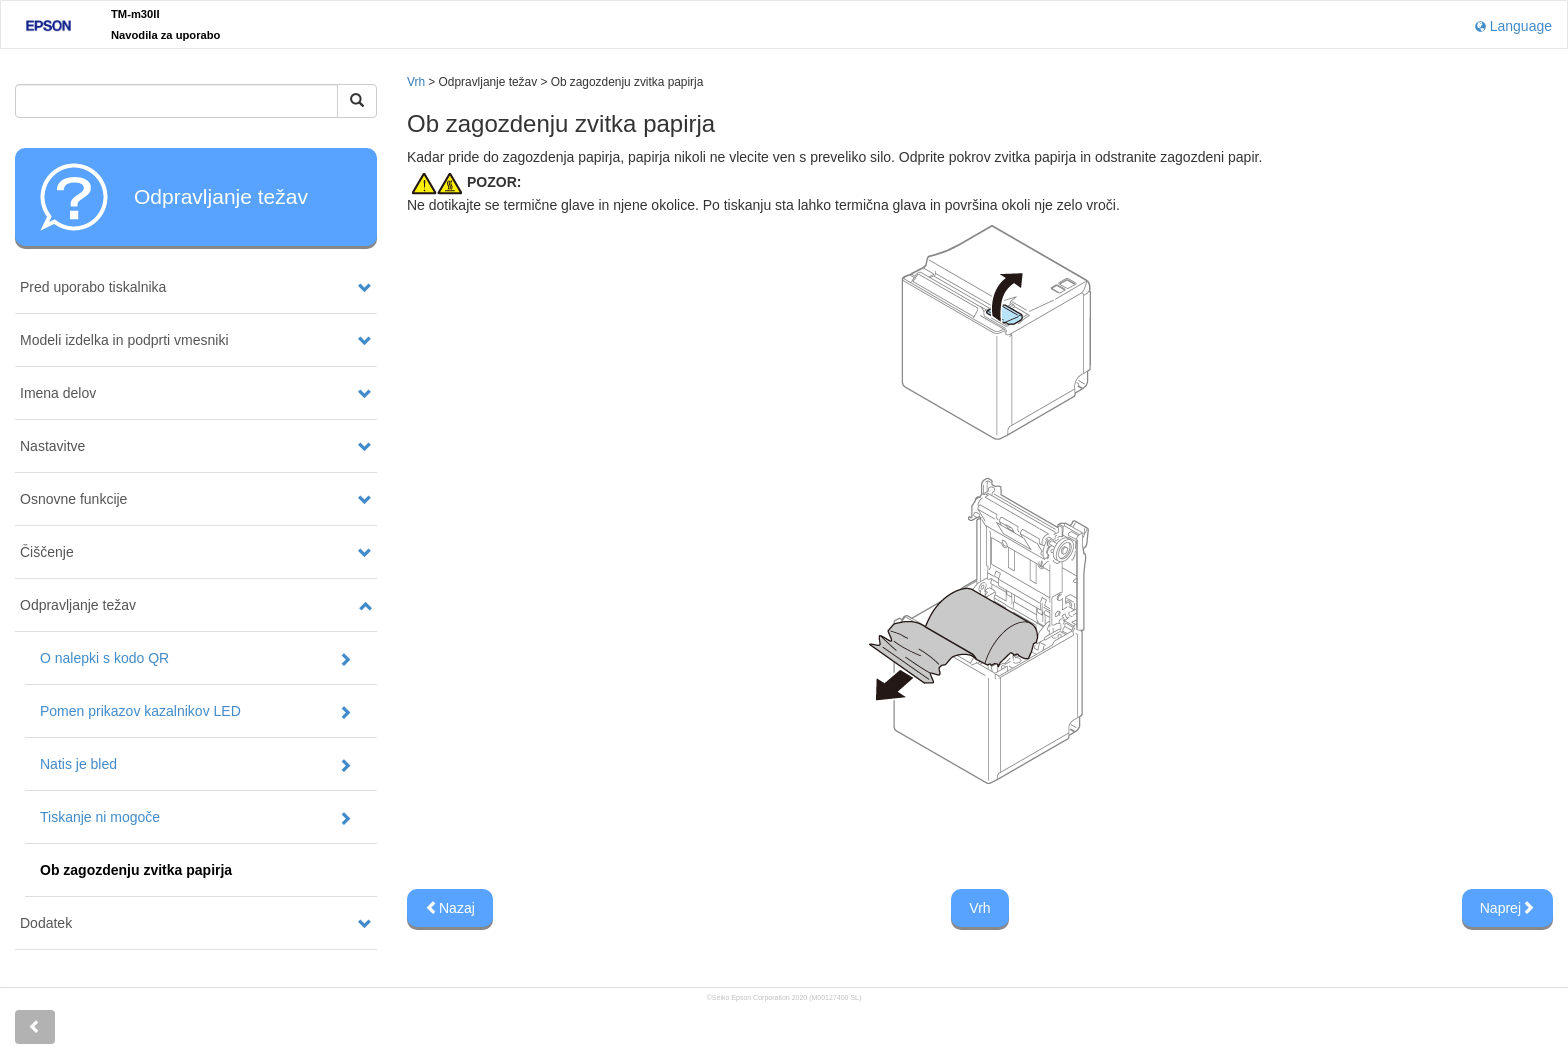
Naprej (1507, 908)
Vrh (416, 82)
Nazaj (450, 908)
